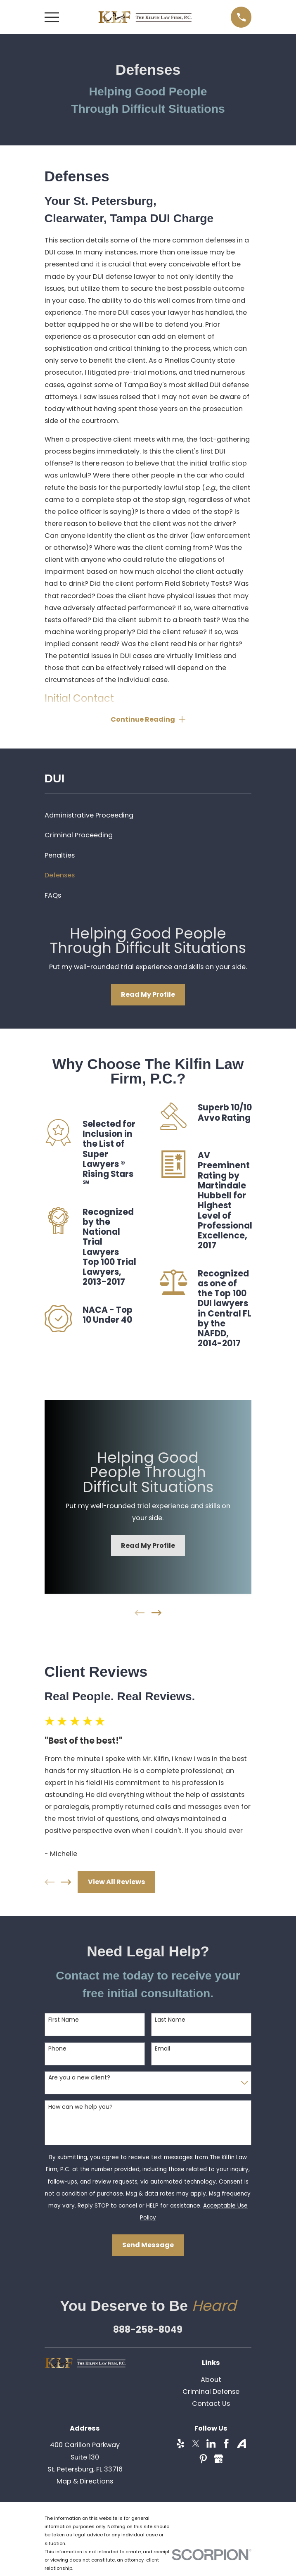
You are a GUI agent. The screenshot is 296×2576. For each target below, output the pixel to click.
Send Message (148, 2245)
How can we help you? (80, 2107)
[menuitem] (148, 816)
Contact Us (211, 2404)
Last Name (170, 2020)
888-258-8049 (147, 2330)
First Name (63, 2020)
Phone (57, 2049)
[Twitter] (196, 2445)
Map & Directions (85, 2482)
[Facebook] (226, 2445)
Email (162, 2049)
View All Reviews (116, 1882)
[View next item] (156, 1613)
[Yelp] (180, 2445)
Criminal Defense (210, 2392)
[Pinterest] (203, 2460)
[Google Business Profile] (218, 2460)
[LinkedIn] (211, 2445)
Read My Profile (148, 995)
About (211, 2380)
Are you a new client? (79, 2078)
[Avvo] (241, 2445)
